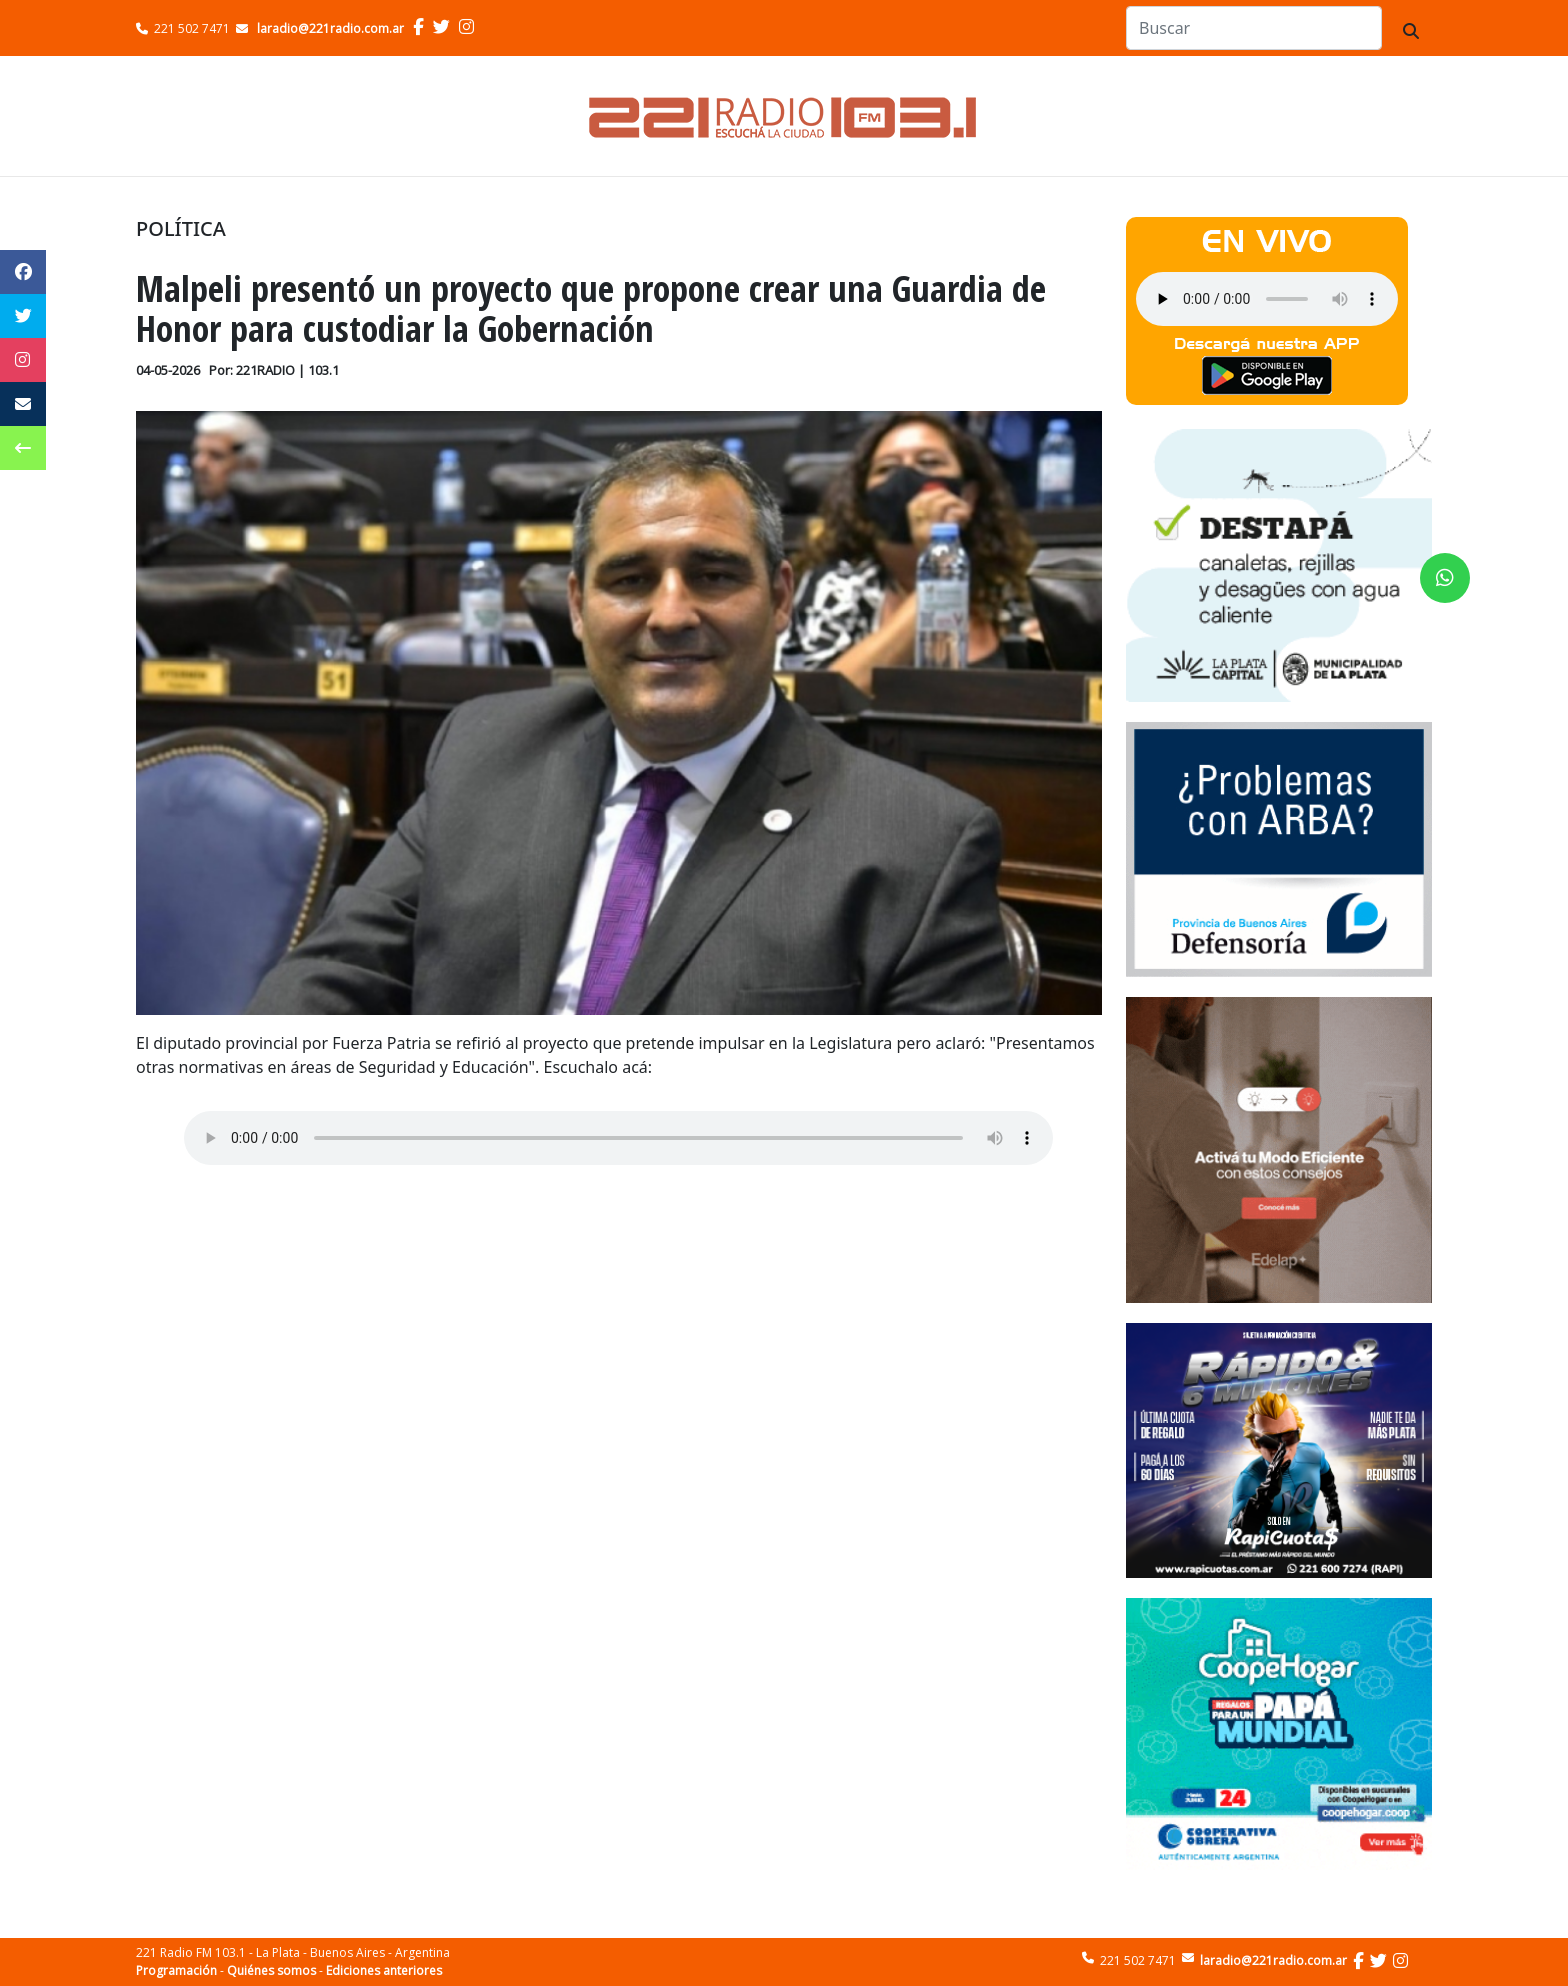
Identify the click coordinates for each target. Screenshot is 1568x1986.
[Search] (1254, 28)
